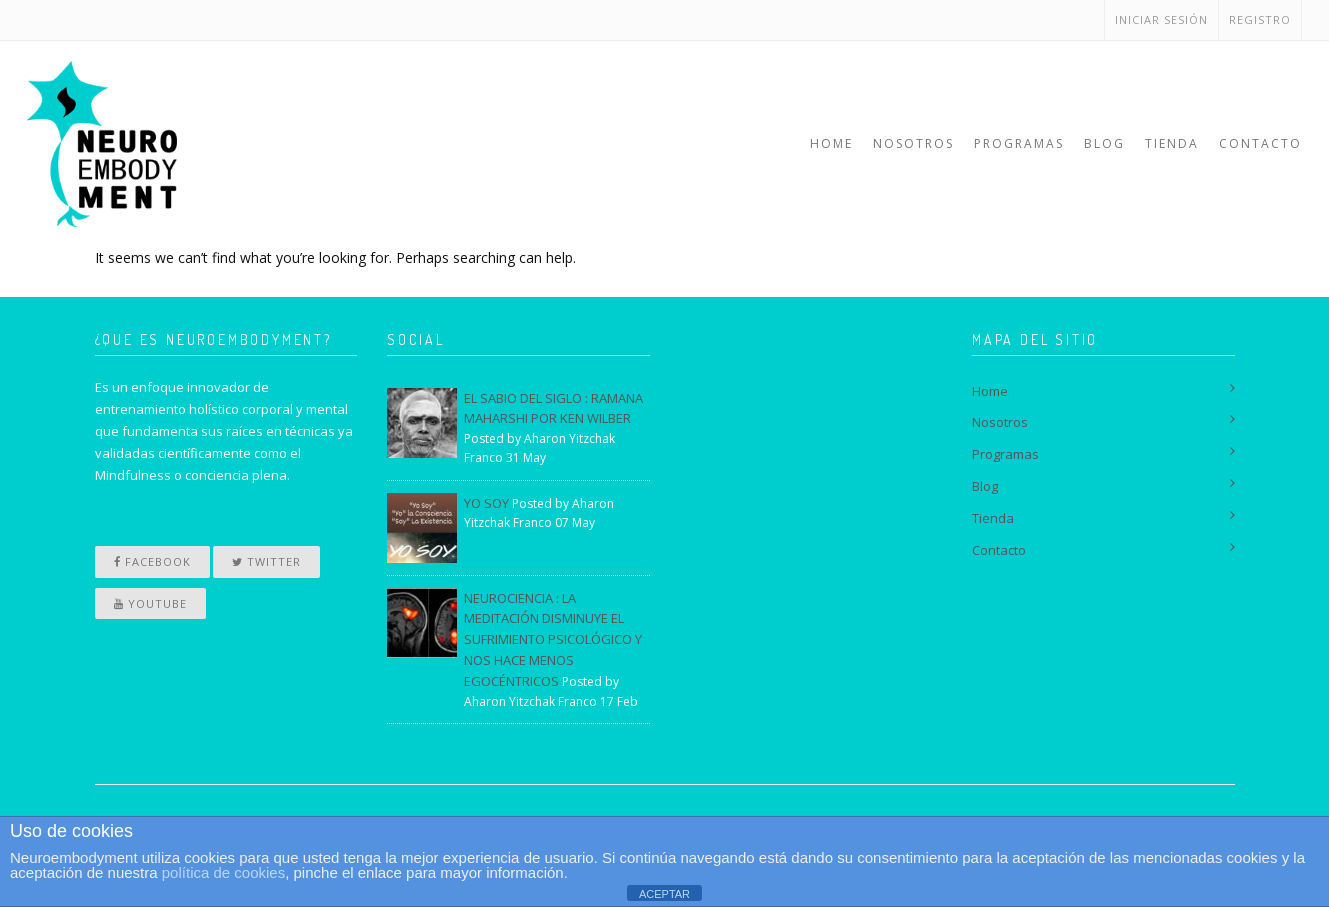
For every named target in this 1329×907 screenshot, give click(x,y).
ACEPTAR (664, 894)
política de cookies (223, 872)
